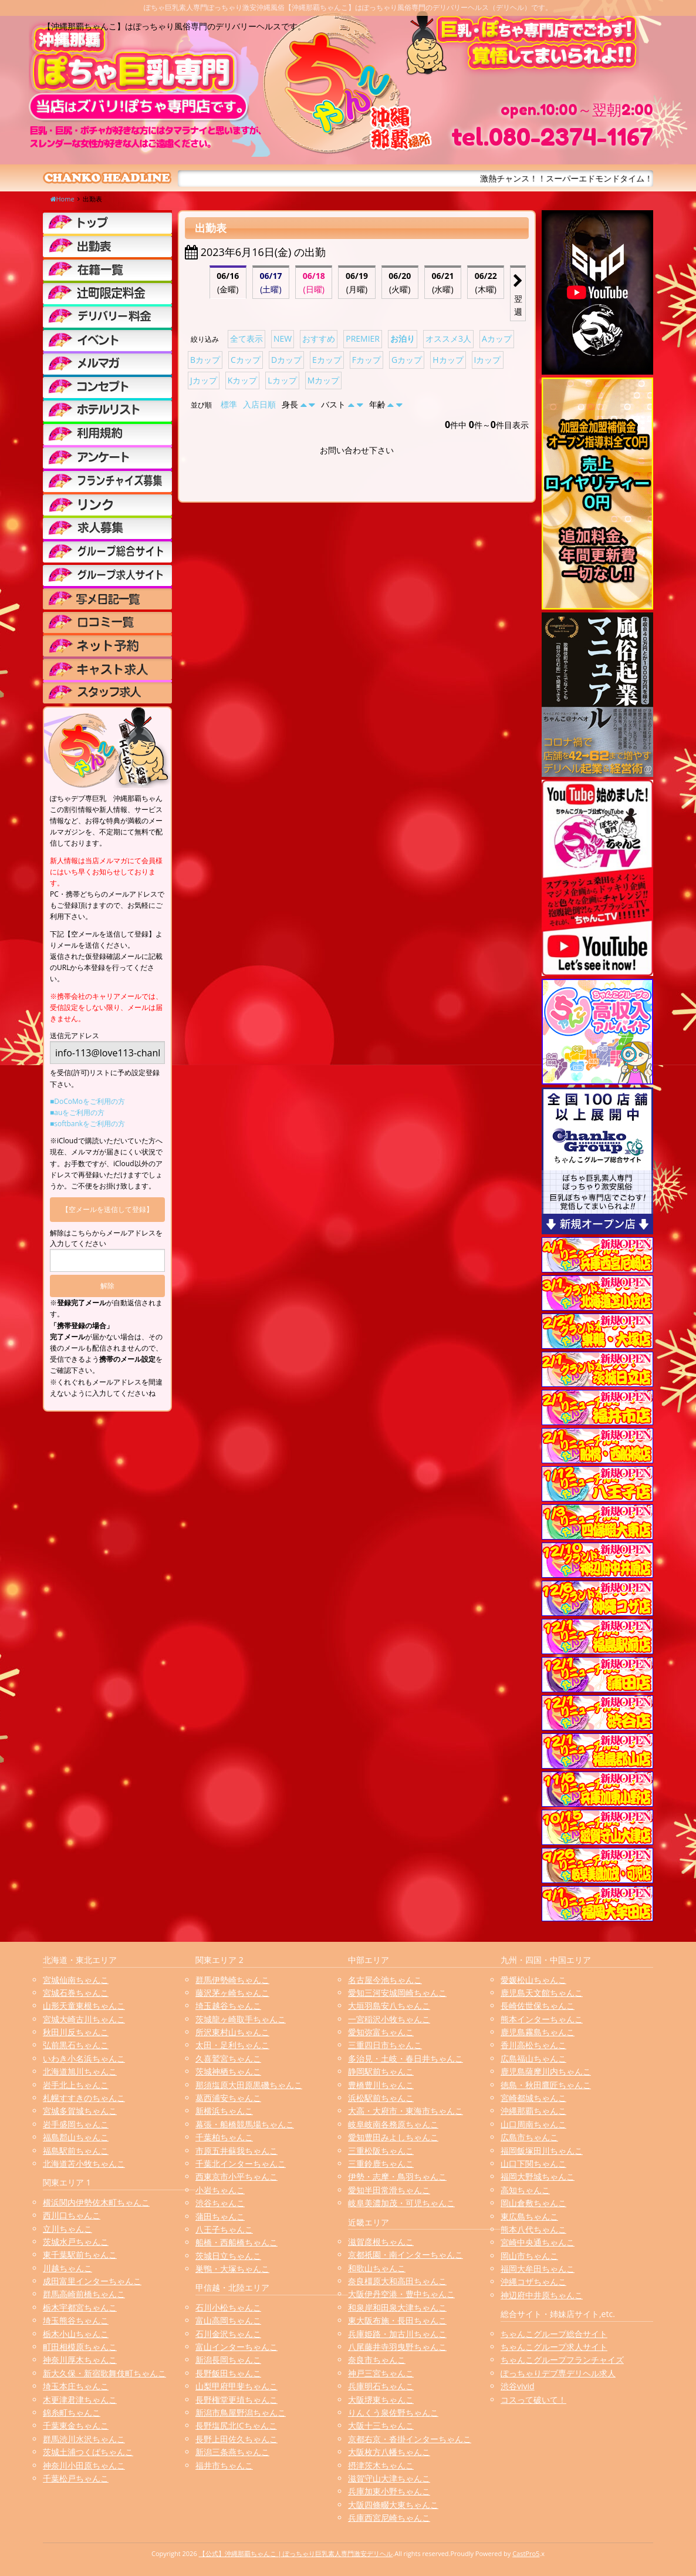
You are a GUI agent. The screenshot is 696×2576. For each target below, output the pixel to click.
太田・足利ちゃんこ (232, 2044)
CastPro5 (525, 2553)
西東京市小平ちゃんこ (236, 2176)
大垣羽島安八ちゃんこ (389, 2005)
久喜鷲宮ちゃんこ (228, 2058)
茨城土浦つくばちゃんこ (88, 2451)
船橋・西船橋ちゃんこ (236, 2242)
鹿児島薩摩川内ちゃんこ (546, 2071)
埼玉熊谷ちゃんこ (76, 2320)
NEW (282, 338)
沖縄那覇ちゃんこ (533, 2110)
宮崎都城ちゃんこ (533, 2097)
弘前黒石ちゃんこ (76, 2044)
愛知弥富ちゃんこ (381, 2032)
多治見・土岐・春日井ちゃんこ (405, 2058)
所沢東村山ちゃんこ (232, 2032)
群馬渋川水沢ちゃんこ (84, 2438)
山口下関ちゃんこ (533, 2163)
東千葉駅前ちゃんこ (80, 2254)
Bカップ (205, 359)
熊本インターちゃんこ (542, 2019)
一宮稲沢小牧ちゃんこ (389, 2019)
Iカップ (487, 359)
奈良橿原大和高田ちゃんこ (397, 2281)
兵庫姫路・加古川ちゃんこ (397, 2333)
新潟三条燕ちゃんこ (232, 2451)
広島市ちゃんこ (529, 2137)
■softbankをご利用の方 (87, 1124)
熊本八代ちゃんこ (533, 2229)
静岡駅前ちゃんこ (381, 2071)
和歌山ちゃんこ (377, 2268)
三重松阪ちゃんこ (381, 2150)
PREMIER (363, 338)
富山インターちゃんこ (236, 2346)
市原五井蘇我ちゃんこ (236, 2150)
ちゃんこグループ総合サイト (554, 2333)
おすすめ (318, 338)
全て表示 (246, 338)
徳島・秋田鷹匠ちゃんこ (546, 2084)
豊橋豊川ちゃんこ (381, 2084)
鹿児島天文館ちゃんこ (542, 1992)
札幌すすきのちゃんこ (84, 2097)
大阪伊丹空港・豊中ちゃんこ (401, 2293)
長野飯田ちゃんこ (228, 2373)
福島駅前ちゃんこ (76, 2150)
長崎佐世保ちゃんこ (538, 2005)
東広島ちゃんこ (529, 2216)
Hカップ (448, 359)
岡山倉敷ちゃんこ (533, 2202)
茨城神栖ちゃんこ (228, 2071)
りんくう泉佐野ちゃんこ (393, 2412)
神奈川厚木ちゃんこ (80, 2359)
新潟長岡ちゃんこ (228, 2359)
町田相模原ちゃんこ (80, 2346)
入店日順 (259, 404)
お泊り (402, 338)
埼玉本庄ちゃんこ (76, 2386)
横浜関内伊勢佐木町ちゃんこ (96, 2202)
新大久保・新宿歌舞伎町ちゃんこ (104, 2373)
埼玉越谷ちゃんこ (228, 2005)
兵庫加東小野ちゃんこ (389, 2491)
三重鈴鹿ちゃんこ (381, 2163)
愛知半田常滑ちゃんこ (389, 2190)
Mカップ (324, 380)
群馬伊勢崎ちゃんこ (232, 1979)
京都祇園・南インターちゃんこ (405, 2254)
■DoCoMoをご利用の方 (87, 1101)
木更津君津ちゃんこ (80, 2399)
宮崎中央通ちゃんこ (538, 2242)
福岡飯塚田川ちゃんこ (542, 2150)
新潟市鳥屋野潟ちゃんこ (240, 2412)
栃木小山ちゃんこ (76, 2333)
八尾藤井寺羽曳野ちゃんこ (397, 2346)
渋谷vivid (518, 2386)
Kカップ (243, 380)
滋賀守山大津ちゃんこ (389, 2478)
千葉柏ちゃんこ (224, 2137)
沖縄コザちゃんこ (533, 2281)
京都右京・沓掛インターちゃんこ (409, 2438)
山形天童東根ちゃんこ (84, 2005)
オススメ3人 (448, 338)
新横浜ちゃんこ (224, 2110)
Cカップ (246, 359)
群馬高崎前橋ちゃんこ (84, 2293)
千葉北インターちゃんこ (240, 2163)
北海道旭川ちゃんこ (80, 2071)
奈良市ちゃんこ (377, 2359)
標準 (229, 404)
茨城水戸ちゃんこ (76, 2241)
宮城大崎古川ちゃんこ (84, 2019)
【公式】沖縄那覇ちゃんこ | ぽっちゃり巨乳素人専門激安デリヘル (296, 2553)
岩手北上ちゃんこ (76, 2084)
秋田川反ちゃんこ (76, 2032)
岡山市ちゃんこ (529, 2255)
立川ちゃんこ (67, 2228)
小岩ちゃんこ (220, 2190)
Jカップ (203, 380)
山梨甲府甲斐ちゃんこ (236, 2386)
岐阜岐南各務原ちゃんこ (393, 2124)
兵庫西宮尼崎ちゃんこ (389, 2517)
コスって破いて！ (533, 2399)
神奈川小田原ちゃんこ (84, 2465)
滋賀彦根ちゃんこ (381, 2241)
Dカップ (286, 359)
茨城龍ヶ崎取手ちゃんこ (240, 2019)
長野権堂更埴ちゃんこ (236, 2399)
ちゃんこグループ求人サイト (554, 2346)
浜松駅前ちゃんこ (381, 2097)
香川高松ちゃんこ (533, 2044)
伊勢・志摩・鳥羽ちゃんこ (397, 2176)
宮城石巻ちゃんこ (76, 1992)
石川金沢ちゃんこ (228, 2333)
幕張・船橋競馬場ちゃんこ (244, 2124)
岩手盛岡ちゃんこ (76, 2124)
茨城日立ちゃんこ (228, 2255)
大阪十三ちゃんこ (381, 2425)
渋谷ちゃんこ (220, 2202)
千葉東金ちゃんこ (76, 2425)
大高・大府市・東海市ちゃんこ (405, 2110)
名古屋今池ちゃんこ (385, 1979)
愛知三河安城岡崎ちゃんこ (397, 1992)
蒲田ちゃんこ (220, 2216)
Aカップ (497, 338)
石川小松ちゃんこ (228, 2307)
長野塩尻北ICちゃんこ (236, 2425)
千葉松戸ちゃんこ (76, 2478)
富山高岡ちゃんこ (228, 2320)
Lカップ (282, 380)
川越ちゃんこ (67, 2268)
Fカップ (366, 359)
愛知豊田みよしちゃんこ (393, 2137)
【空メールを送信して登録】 (107, 1209)
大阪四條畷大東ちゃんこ (393, 2504)
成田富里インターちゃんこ (92, 2281)
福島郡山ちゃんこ (76, 2137)
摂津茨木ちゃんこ (381, 2465)
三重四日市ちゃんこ (385, 2044)
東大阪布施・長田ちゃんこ (397, 2320)
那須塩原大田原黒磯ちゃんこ (248, 2084)
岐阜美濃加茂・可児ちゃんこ (401, 2202)
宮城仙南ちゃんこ (76, 1979)
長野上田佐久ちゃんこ (236, 2438)
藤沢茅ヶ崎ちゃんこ (232, 1992)
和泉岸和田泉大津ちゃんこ (397, 2307)
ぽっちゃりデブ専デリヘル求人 (558, 2373)
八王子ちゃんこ (224, 2229)
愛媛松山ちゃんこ (533, 1979)
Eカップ (327, 359)
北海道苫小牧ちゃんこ (84, 2163)
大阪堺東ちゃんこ (381, 2399)
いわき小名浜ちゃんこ (84, 2058)
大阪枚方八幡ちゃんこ (389, 2451)
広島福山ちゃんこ (533, 2058)
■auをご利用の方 (77, 1112)
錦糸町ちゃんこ (71, 2412)
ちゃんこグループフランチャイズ (562, 2359)
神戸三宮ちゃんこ (381, 2373)
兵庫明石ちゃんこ (381, 2386)
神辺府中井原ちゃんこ (542, 2295)
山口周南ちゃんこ (533, 2124)
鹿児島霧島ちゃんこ (538, 2032)
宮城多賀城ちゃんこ (80, 2110)
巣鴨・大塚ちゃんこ (232, 2268)
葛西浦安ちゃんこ (228, 2097)
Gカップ (406, 359)
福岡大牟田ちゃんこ (538, 2268)
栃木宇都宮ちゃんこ (80, 2307)
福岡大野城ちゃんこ (538, 2176)
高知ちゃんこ (525, 2190)
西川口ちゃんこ (71, 2215)
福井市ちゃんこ (224, 2465)
